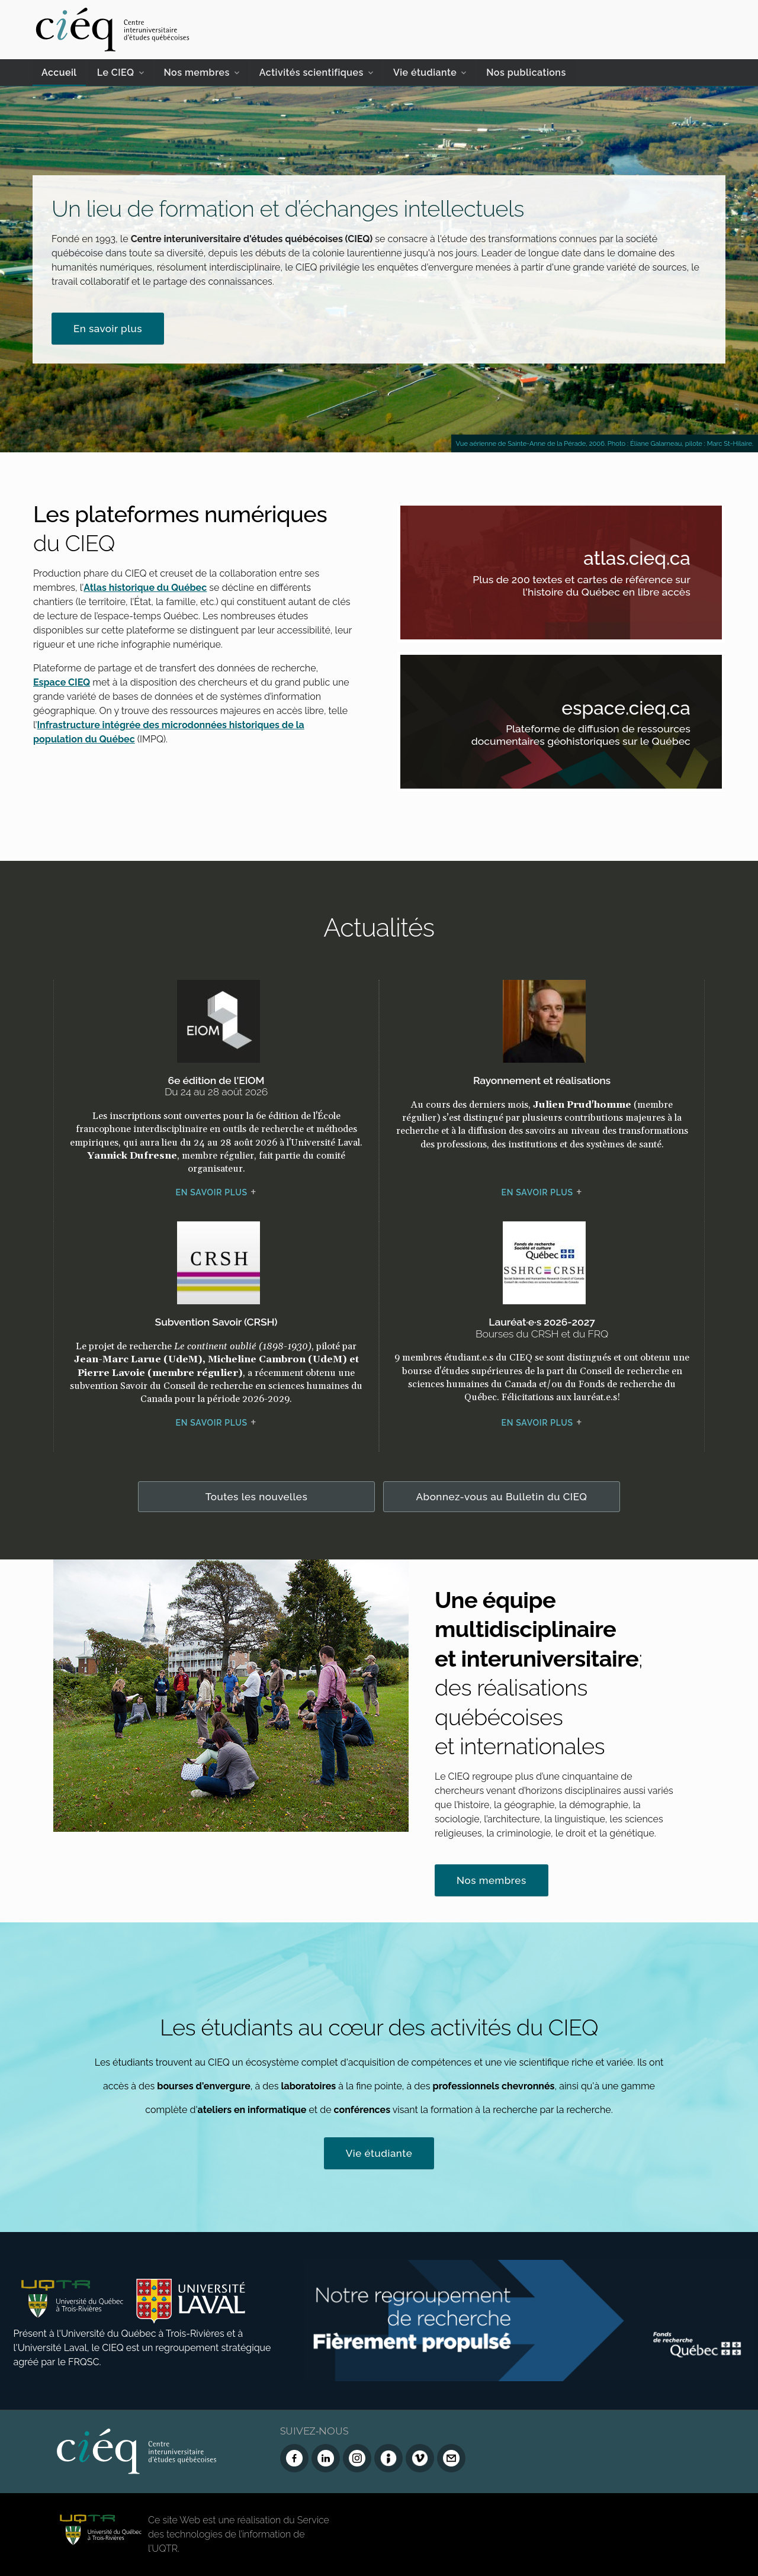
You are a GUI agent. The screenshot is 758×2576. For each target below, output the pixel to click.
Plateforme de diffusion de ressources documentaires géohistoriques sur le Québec (577, 737)
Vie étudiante (425, 72)
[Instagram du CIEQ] (357, 2458)
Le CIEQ (115, 72)
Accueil (59, 72)
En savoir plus (107, 329)
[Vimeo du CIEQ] (420, 2458)
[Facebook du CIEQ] (294, 2458)
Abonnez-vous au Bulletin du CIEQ (501, 1497)
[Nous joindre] (451, 2458)
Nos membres (197, 72)
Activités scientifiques (311, 72)
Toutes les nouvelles (256, 1497)
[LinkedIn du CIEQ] (325, 2458)
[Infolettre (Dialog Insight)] (388, 2458)
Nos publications (526, 72)
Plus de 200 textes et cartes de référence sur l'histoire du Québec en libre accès (577, 587)
